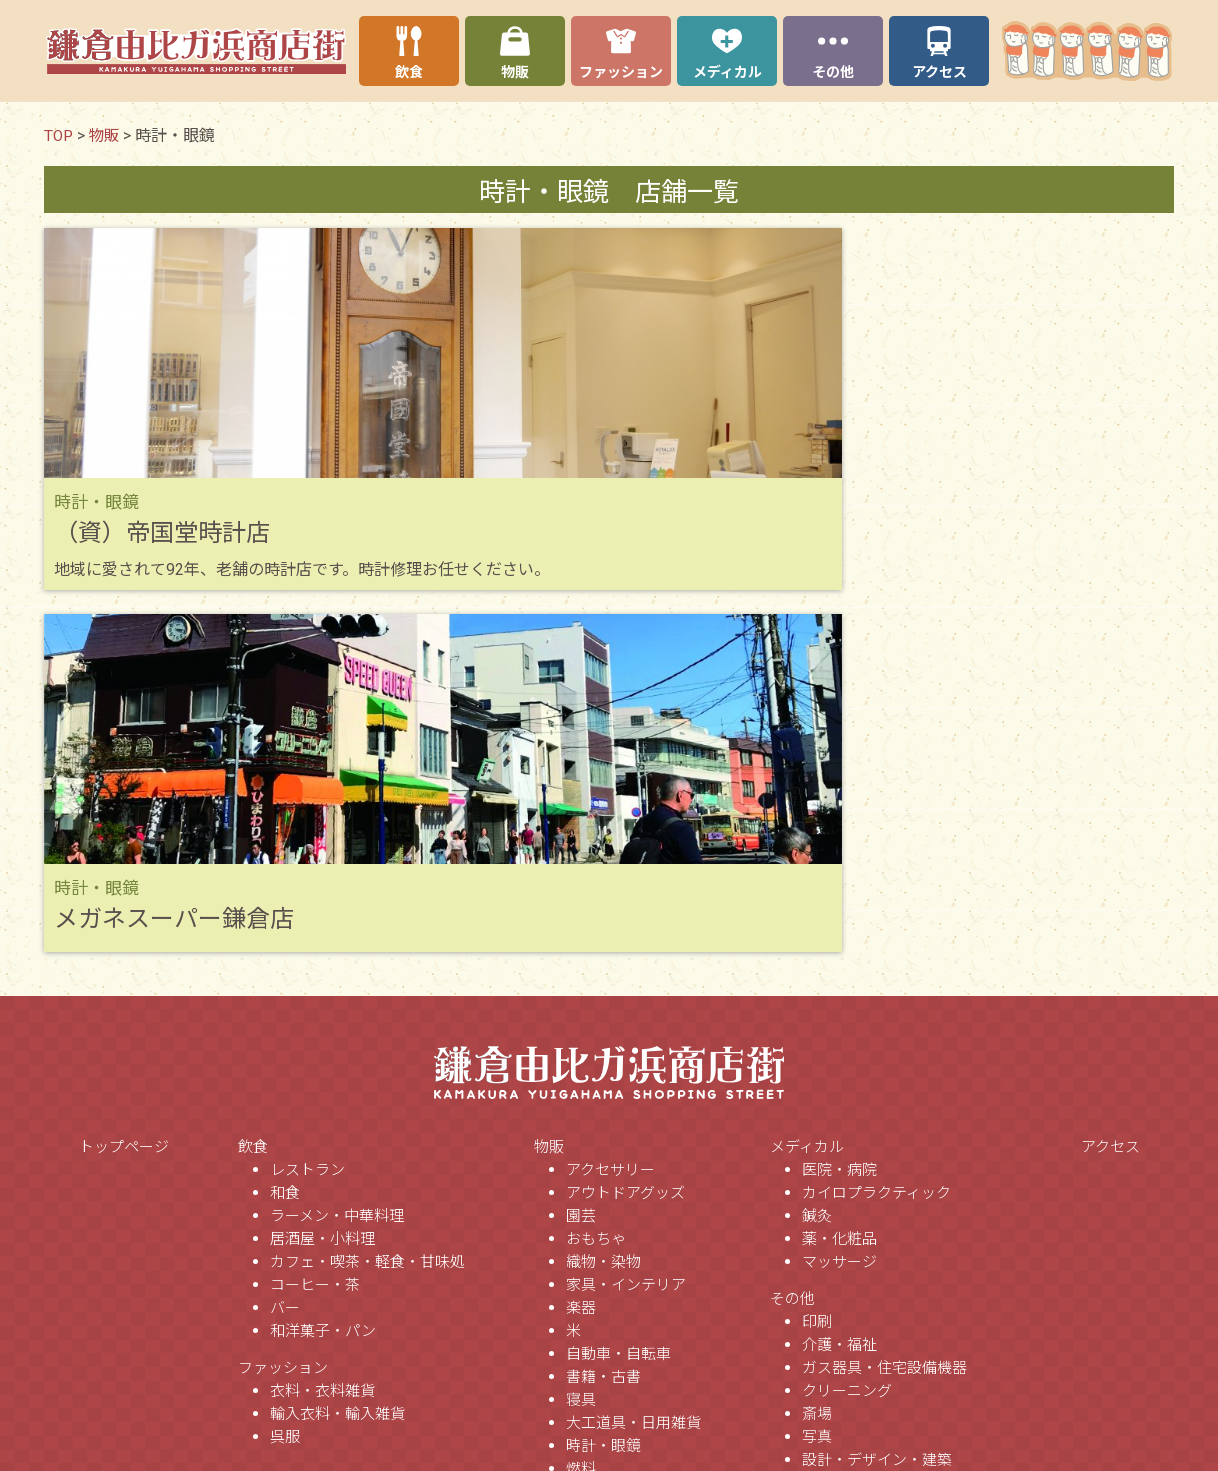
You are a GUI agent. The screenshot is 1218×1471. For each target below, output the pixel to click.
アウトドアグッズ (625, 860)
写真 (817, 1104)
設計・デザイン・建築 (877, 1127)
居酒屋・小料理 (322, 906)
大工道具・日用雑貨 (633, 1090)
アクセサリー (610, 837)
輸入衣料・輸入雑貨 (337, 1081)
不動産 (824, 1173)
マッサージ (839, 929)
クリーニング (847, 1058)
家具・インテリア (626, 952)
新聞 (817, 1334)
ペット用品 (603, 1205)
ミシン (588, 1228)
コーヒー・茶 (315, 952)
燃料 (581, 1136)
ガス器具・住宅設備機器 (884, 1035)
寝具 (581, 1067)
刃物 (581, 1182)
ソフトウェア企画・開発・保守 (907, 1426)
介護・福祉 (839, 1012)
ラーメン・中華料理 (337, 883)
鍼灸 (817, 883)
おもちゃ (596, 906)
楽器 (581, 975)
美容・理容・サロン (869, 1219)
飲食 (253, 814)
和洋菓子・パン (323, 998)
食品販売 (596, 1251)
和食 (285, 860)
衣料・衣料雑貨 (322, 1058)
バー (285, 975)
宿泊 (817, 1403)
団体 (817, 1288)
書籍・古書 (603, 1044)
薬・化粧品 (839, 906)
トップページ (124, 814)
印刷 (817, 989)
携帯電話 (596, 1297)
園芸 (581, 883)
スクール (832, 1311)
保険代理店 (839, 1196)
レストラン (307, 837)
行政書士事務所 (854, 1357)
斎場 (817, 1081)
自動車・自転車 (618, 1021)
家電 (581, 1320)
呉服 (285, 1104)
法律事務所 (839, 1380)
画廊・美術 (839, 1242)
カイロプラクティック (876, 860)
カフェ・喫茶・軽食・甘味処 (367, 929)
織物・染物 (603, 929)
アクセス (1110, 814)
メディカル (807, 814)
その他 (792, 966)
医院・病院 (839, 837)
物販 (549, 814)
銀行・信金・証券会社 (877, 1265)
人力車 (824, 1150)
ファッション (283, 1035)
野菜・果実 (603, 1274)
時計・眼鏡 (603, 1113)
